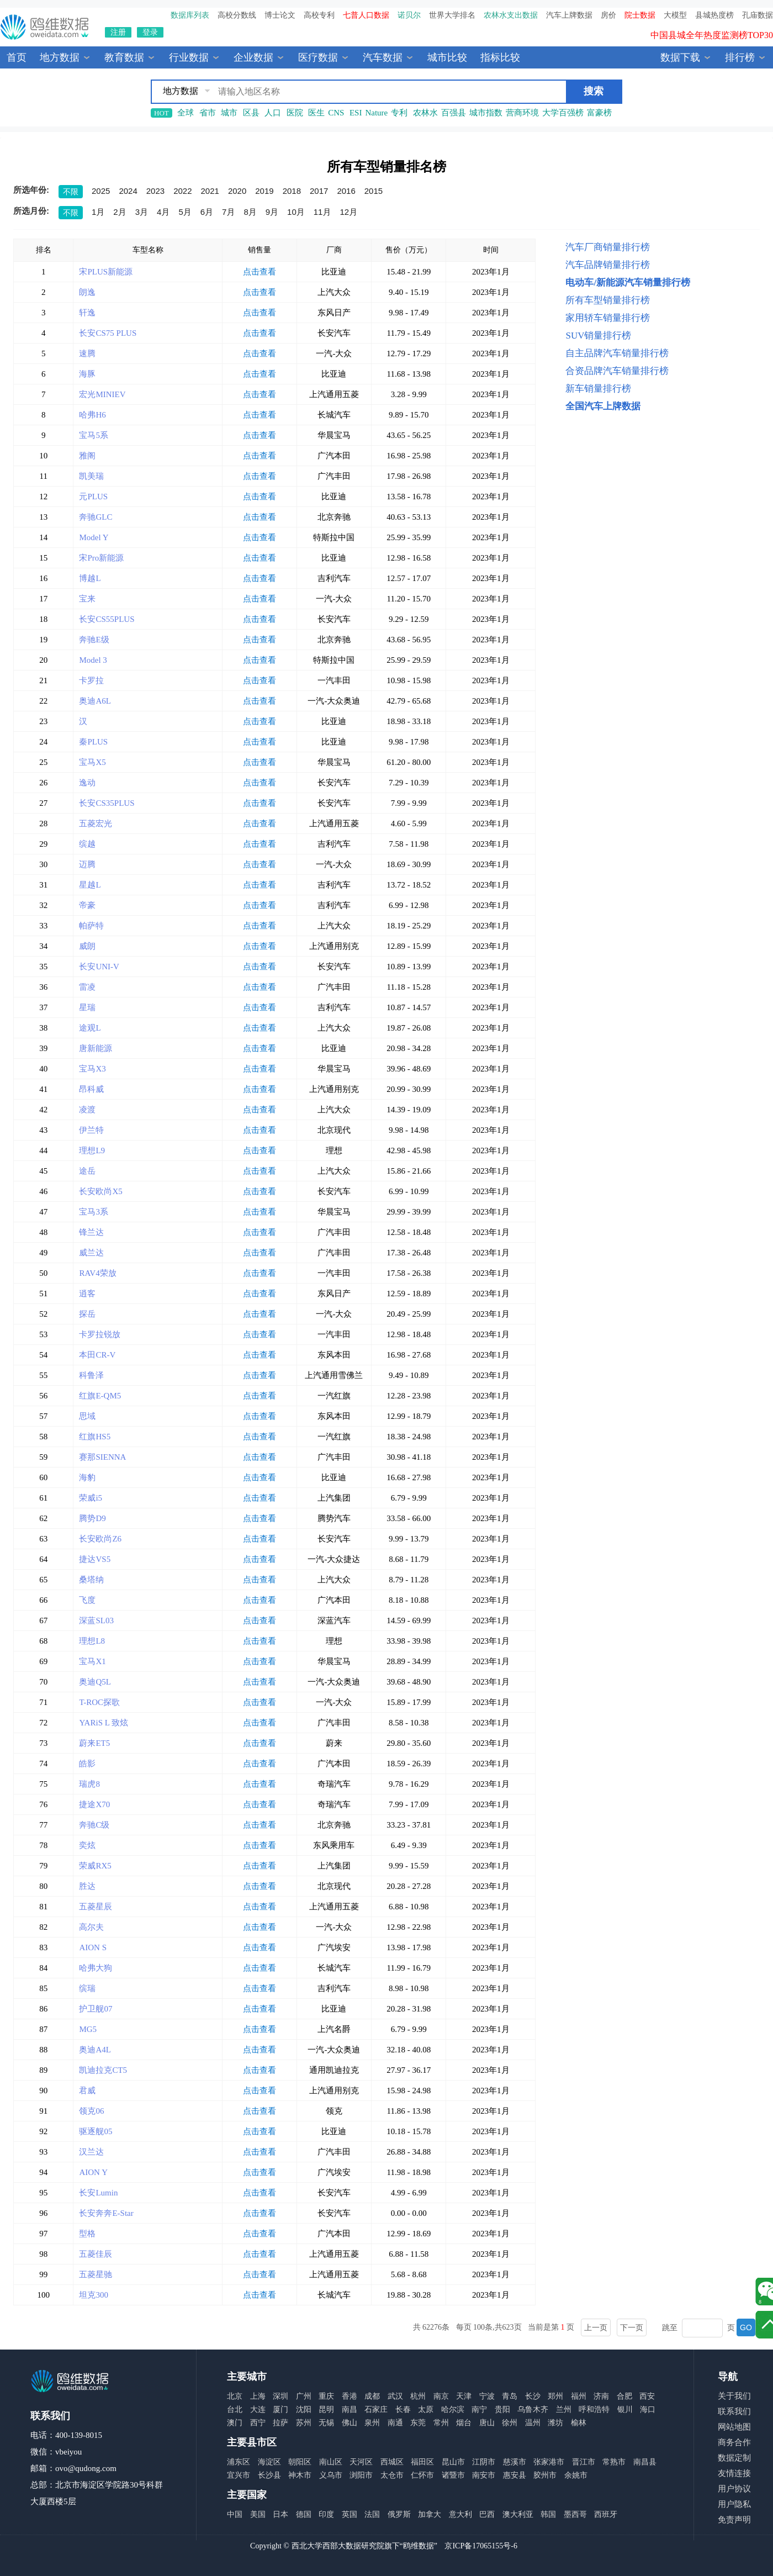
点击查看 (259, 271)
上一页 (595, 2327)
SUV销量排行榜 (598, 335)
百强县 (453, 112)
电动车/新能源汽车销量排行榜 (627, 282)
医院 (295, 112)
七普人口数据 (366, 15)
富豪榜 (599, 112)
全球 (185, 112)
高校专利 (319, 15)
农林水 (425, 112)
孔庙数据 (757, 15)
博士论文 (279, 15)
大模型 (675, 15)
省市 (207, 112)
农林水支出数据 (511, 15)
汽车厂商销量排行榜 (607, 247)
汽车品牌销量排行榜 (607, 265)
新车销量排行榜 (598, 388)
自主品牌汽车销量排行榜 (617, 353)
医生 (316, 112)
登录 (150, 32)
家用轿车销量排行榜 (607, 318)
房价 (608, 15)
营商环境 (522, 112)
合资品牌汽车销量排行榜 (617, 371)
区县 (251, 112)
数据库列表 (190, 15)
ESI (356, 112)
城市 (229, 112)
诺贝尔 (409, 15)
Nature (376, 112)
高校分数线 (237, 15)
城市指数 (485, 112)
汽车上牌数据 (569, 15)
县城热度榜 (714, 15)
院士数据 (639, 15)
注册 (118, 32)
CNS (336, 112)
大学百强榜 (563, 112)
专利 (399, 112)
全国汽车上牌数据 (602, 406)
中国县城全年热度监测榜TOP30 (711, 39)
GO (746, 2327)
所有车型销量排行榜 (607, 300)
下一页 (631, 2327)
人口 (272, 112)
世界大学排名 (452, 15)
